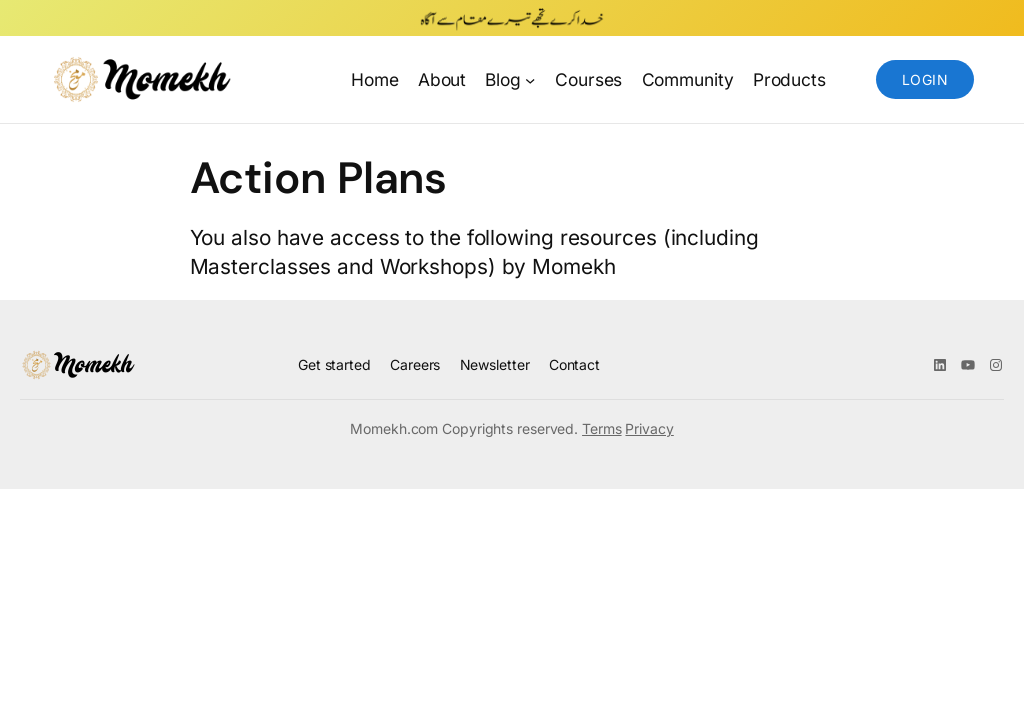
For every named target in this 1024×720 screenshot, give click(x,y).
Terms (602, 428)
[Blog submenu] (530, 79)
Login (925, 79)
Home (375, 79)
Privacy (649, 428)
